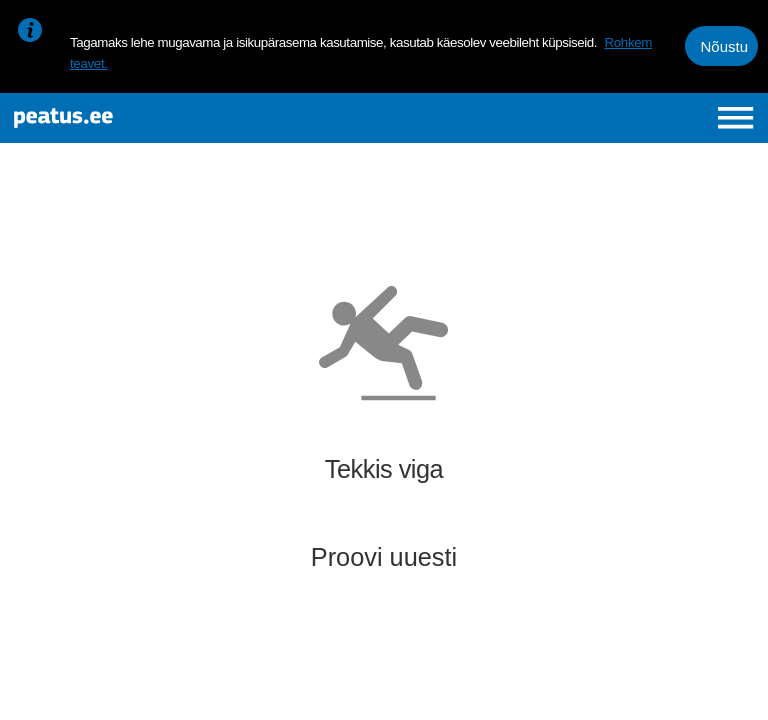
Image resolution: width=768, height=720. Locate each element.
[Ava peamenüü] (735, 117)
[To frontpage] (146, 118)
